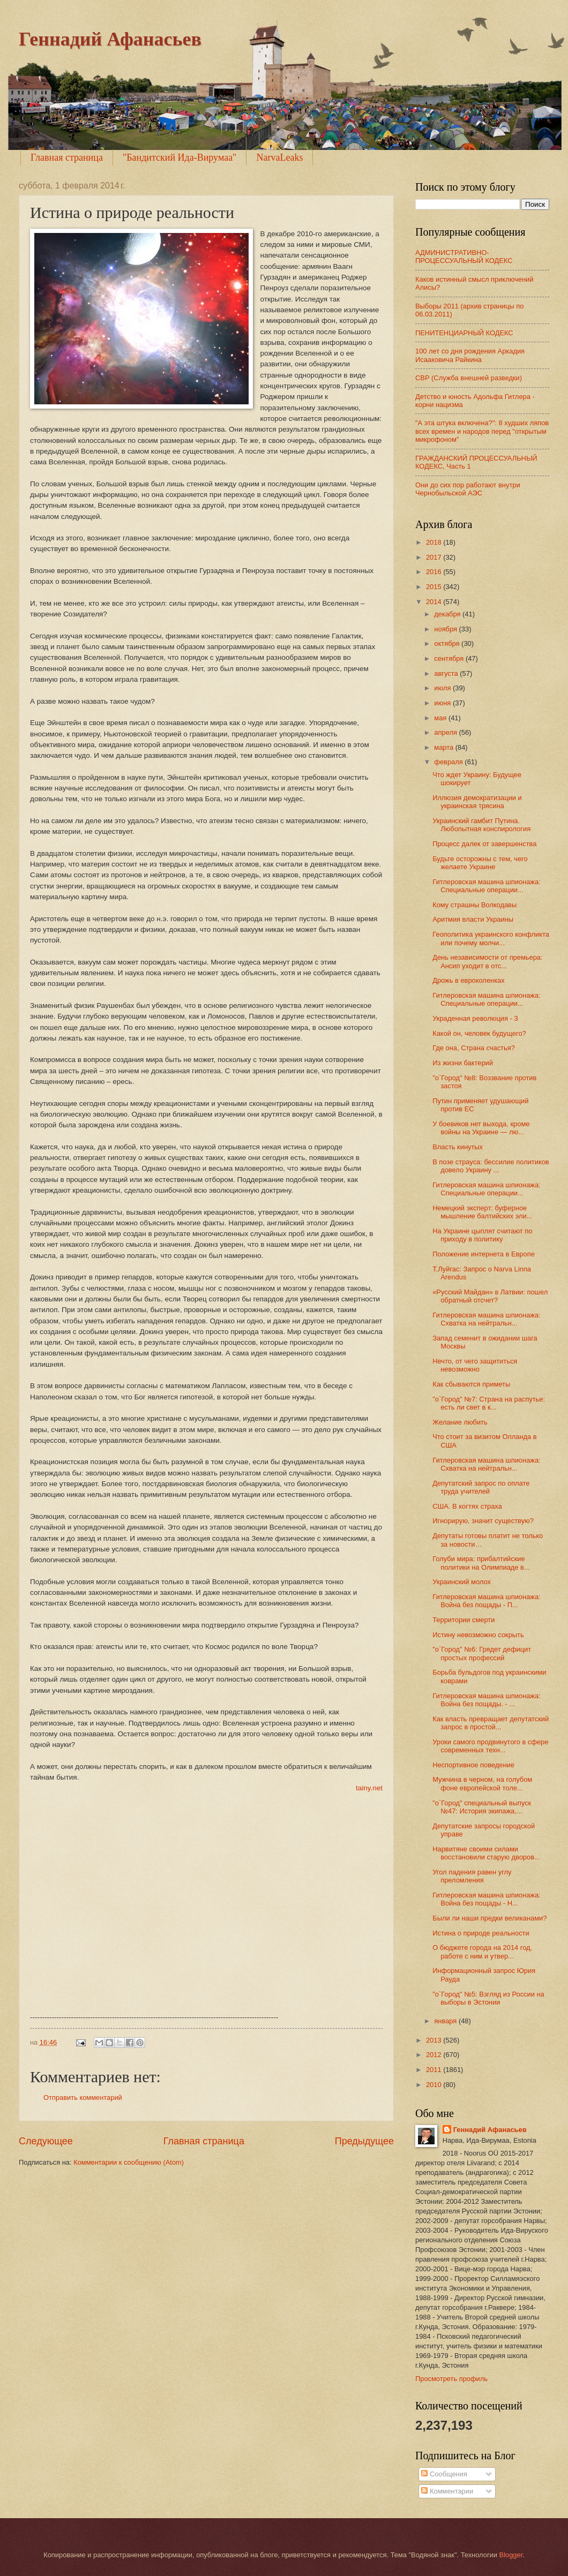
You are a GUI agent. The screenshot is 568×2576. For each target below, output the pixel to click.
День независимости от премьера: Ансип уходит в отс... (487, 961)
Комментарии (447, 2491)
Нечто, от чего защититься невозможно (474, 1365)
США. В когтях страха (467, 1506)
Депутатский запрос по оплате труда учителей (480, 1487)
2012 (434, 2055)
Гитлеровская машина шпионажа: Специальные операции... (486, 886)
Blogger (511, 2555)
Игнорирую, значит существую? (483, 1521)
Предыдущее (364, 2141)
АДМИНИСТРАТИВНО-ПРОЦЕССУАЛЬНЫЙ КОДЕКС (464, 256)
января (446, 2021)
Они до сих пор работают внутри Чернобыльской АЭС (467, 489)
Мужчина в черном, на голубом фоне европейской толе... (482, 1783)
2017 (434, 557)
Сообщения (444, 2474)
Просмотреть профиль (451, 2379)
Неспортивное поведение (473, 1765)
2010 (434, 2085)
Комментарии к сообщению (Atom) (128, 2162)
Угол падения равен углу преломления (471, 1876)
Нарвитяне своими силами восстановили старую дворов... (486, 1853)
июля (443, 688)
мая (441, 718)
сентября (450, 658)
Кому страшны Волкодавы (474, 905)
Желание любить (460, 1422)
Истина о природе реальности (480, 1933)
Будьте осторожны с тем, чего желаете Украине (480, 863)
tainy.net (369, 1788)
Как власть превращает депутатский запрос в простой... (490, 1723)
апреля (446, 732)
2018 (434, 542)
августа (447, 673)
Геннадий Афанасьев (110, 39)
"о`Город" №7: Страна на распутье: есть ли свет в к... (488, 1403)
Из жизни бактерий (462, 1063)
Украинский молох (461, 1582)
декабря (448, 614)
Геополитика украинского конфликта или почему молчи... (490, 938)
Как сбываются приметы (471, 1384)
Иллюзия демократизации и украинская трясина (477, 802)
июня (443, 703)
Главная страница (67, 157)
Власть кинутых (457, 1147)
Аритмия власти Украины (472, 919)
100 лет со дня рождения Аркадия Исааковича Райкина (470, 355)
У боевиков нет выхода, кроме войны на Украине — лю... (480, 1128)
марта (444, 747)
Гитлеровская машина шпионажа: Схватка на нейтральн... (486, 1319)
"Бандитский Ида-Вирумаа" (180, 157)
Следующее (46, 2141)
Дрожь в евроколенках (468, 980)
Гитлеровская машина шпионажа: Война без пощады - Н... (486, 1899)
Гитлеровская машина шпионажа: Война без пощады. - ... (486, 1700)
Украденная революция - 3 (475, 1018)
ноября (446, 629)
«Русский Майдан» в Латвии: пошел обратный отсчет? (490, 1296)
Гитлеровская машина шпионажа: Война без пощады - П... (486, 1601)
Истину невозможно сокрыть (478, 1635)
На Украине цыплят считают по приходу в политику (482, 1235)
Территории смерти (463, 1620)
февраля (449, 762)
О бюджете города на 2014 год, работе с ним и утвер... (482, 1952)
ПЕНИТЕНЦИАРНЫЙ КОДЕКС (464, 333)
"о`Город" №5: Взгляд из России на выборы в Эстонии (488, 1998)
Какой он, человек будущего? (479, 1033)
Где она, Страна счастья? (473, 1048)
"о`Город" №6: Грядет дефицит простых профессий (481, 1653)
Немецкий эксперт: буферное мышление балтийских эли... (482, 1212)
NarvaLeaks (279, 157)
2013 (434, 2040)
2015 (434, 587)
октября (447, 643)
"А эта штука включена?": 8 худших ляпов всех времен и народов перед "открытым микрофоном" (482, 431)
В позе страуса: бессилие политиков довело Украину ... (490, 1166)
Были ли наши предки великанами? (489, 1918)
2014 (434, 602)
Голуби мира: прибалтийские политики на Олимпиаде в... (480, 1563)
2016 (434, 572)
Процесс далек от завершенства (484, 844)
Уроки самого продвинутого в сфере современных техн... (490, 1746)
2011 (434, 2070)
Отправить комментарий (82, 2097)
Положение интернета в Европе (483, 1254)
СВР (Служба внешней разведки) (468, 378)
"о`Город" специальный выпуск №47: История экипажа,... (481, 1807)
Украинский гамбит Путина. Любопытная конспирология (481, 825)
